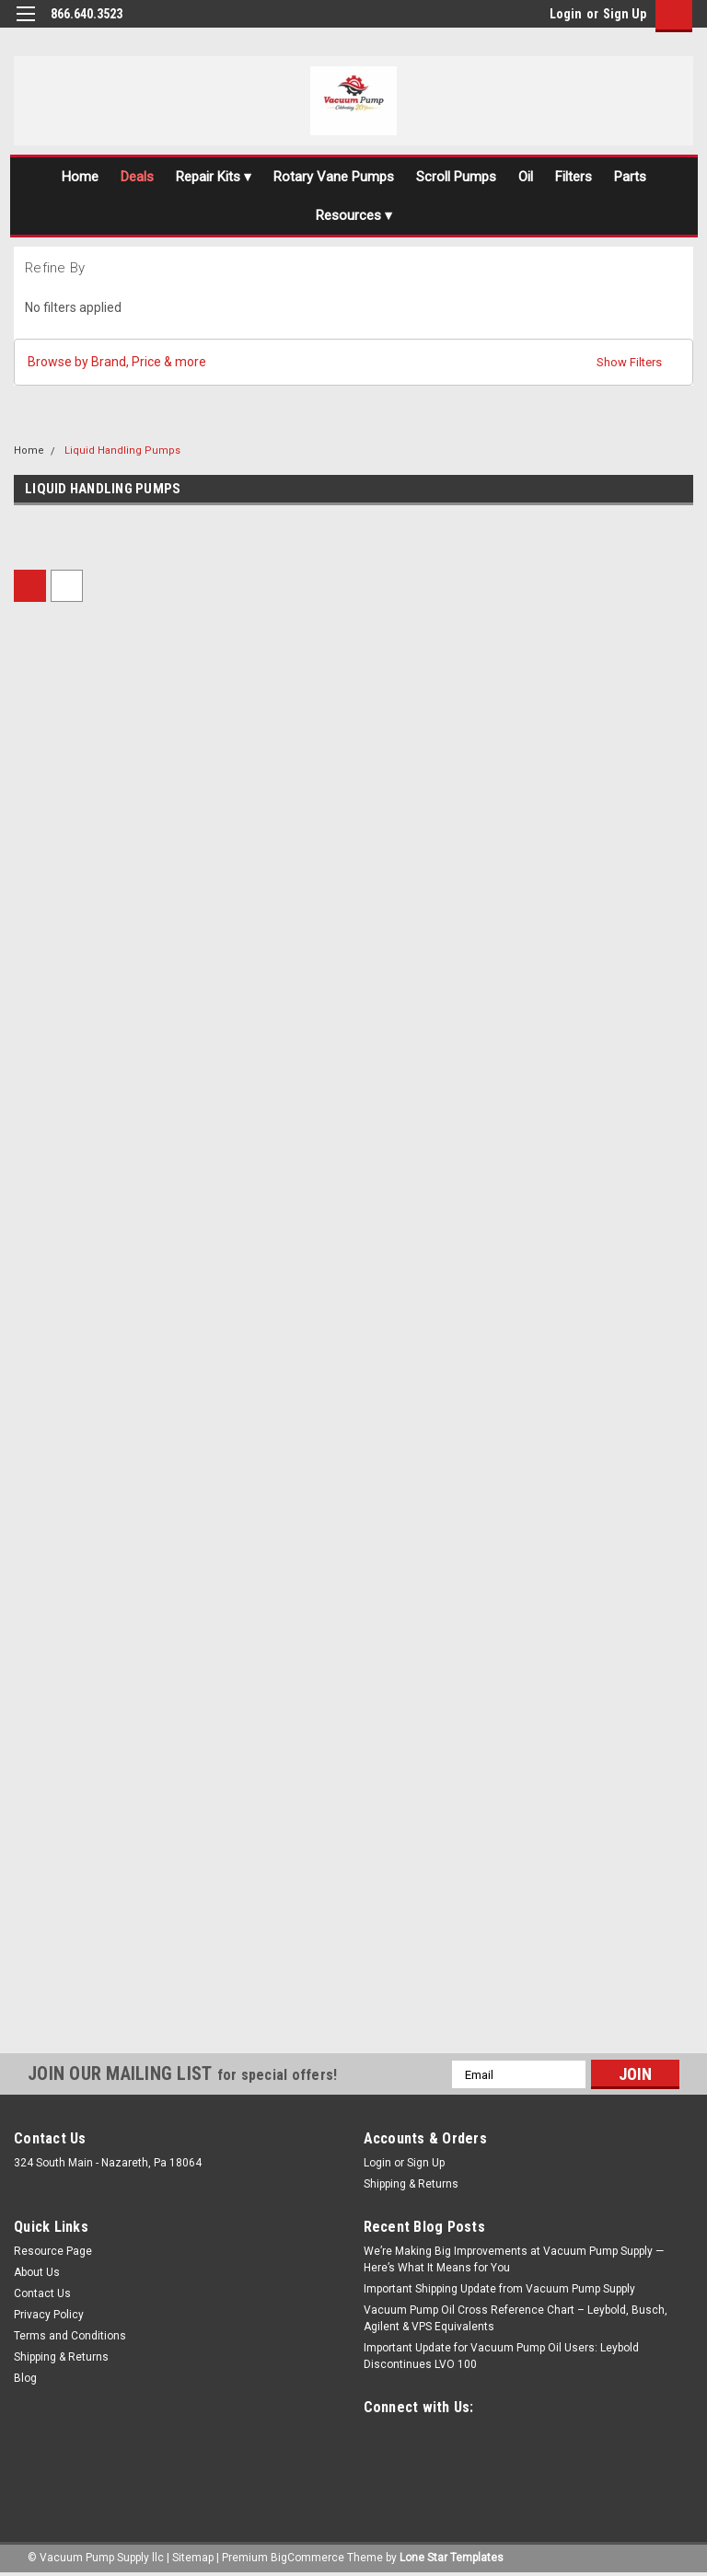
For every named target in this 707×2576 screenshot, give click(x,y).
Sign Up (624, 13)
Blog (25, 2378)
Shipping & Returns (411, 2183)
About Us (37, 2272)
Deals (137, 176)
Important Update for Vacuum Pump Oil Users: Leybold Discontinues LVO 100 (501, 2356)
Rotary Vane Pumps (333, 176)
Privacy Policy (49, 2314)
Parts (630, 176)
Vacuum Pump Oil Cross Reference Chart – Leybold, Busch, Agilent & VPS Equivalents (515, 2318)
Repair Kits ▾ (213, 176)
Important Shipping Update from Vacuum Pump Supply (499, 2288)
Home (80, 176)
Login (566, 13)
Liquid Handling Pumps (122, 450)
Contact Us (42, 2293)
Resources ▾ (354, 215)
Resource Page (53, 2251)
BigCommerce (307, 2557)
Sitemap (193, 2557)
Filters (573, 176)
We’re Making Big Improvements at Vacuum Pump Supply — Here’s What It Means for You (514, 2259)
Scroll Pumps (456, 176)
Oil (525, 176)
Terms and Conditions (70, 2335)
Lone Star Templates (452, 2557)
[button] (353, 362)
